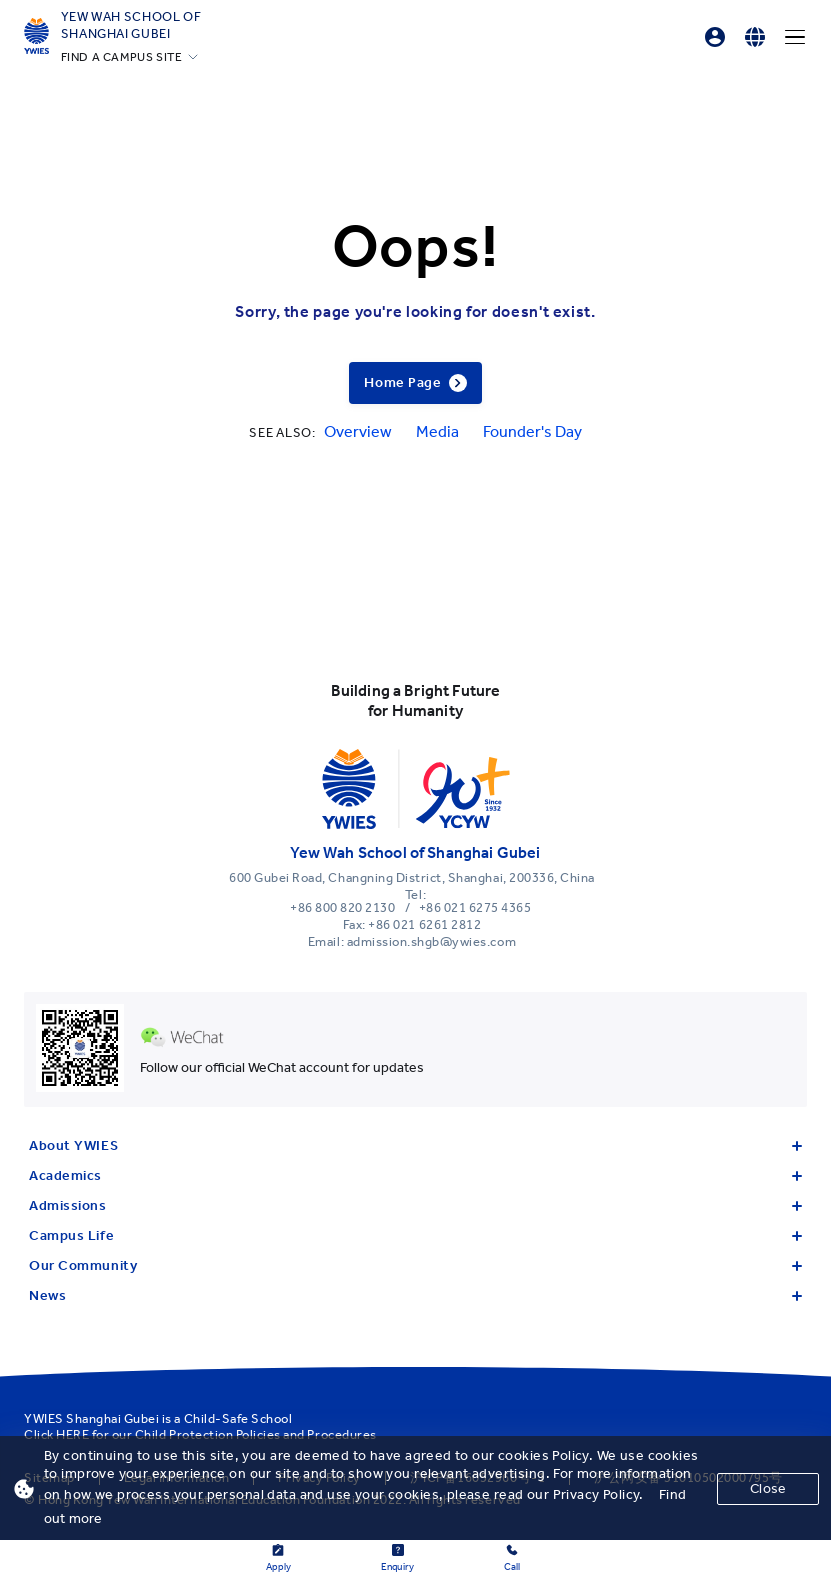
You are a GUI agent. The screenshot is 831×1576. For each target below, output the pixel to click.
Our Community (415, 1265)
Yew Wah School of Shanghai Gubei (131, 25)
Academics (415, 1175)
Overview (358, 431)
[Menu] (795, 37)
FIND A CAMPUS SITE (122, 57)
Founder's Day (532, 431)
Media (437, 431)
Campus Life (415, 1235)
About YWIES (415, 1145)
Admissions (415, 1205)
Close (768, 1488)
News (415, 1295)
